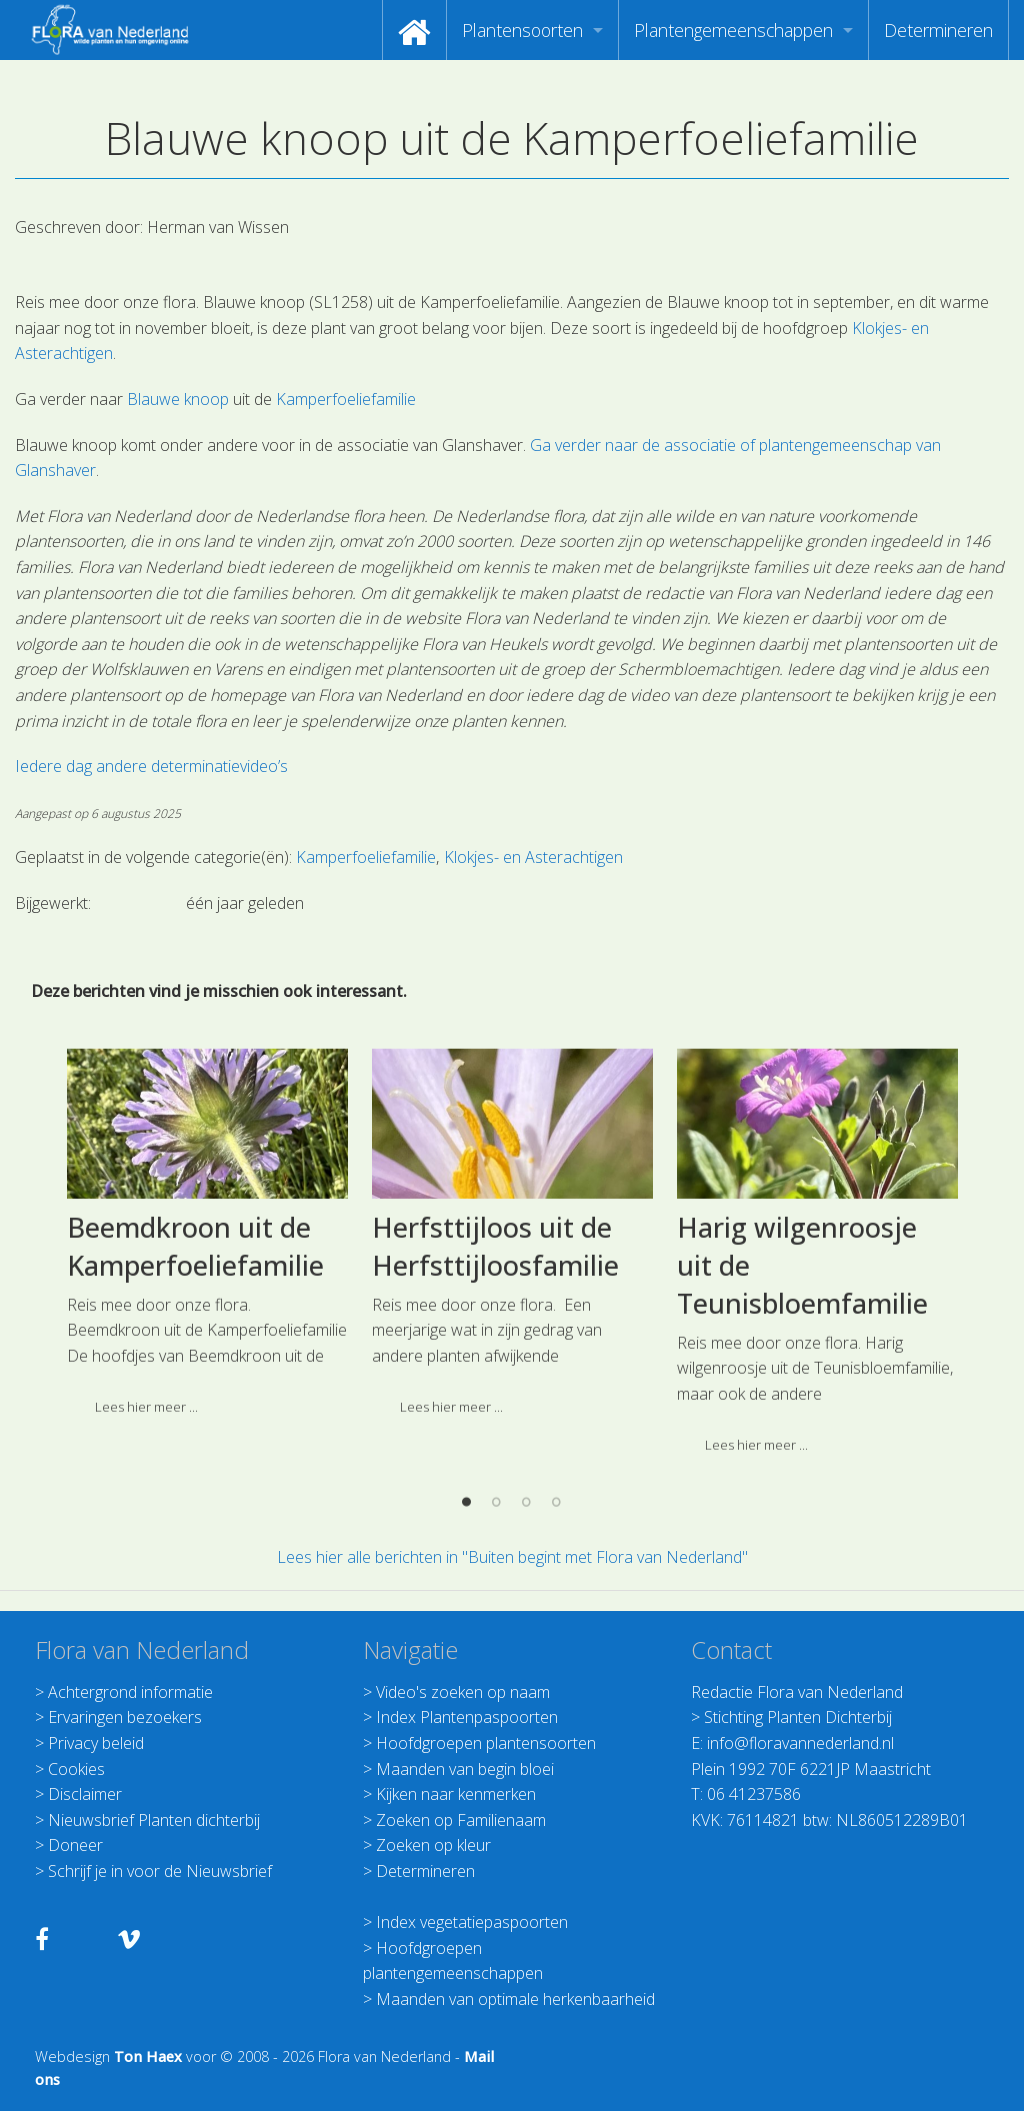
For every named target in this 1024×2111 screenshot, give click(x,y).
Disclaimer (85, 1794)
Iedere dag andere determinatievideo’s (151, 766)
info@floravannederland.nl (800, 1743)
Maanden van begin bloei (465, 1769)
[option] (207, 1452)
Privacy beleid (96, 1743)
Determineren (938, 30)
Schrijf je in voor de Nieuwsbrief (160, 1871)
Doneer (75, 1845)
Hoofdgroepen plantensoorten (486, 1743)
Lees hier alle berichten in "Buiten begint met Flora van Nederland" (512, 1557)
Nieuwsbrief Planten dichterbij (154, 1820)
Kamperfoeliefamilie (346, 399)
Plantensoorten (522, 30)
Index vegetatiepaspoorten (472, 1922)
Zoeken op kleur (433, 1845)
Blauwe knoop (178, 399)
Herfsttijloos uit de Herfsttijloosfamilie (495, 1459)
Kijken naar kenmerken (456, 1794)
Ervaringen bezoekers (125, 1717)
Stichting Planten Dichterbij (798, 1717)
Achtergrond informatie (130, 1692)
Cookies (76, 1769)
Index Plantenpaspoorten (467, 1717)
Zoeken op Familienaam (461, 1820)
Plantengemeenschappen (733, 30)
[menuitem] (414, 30)
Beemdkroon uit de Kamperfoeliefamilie (195, 1459)
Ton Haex (148, 2056)
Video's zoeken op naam (463, 1692)
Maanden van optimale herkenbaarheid (515, 1999)
